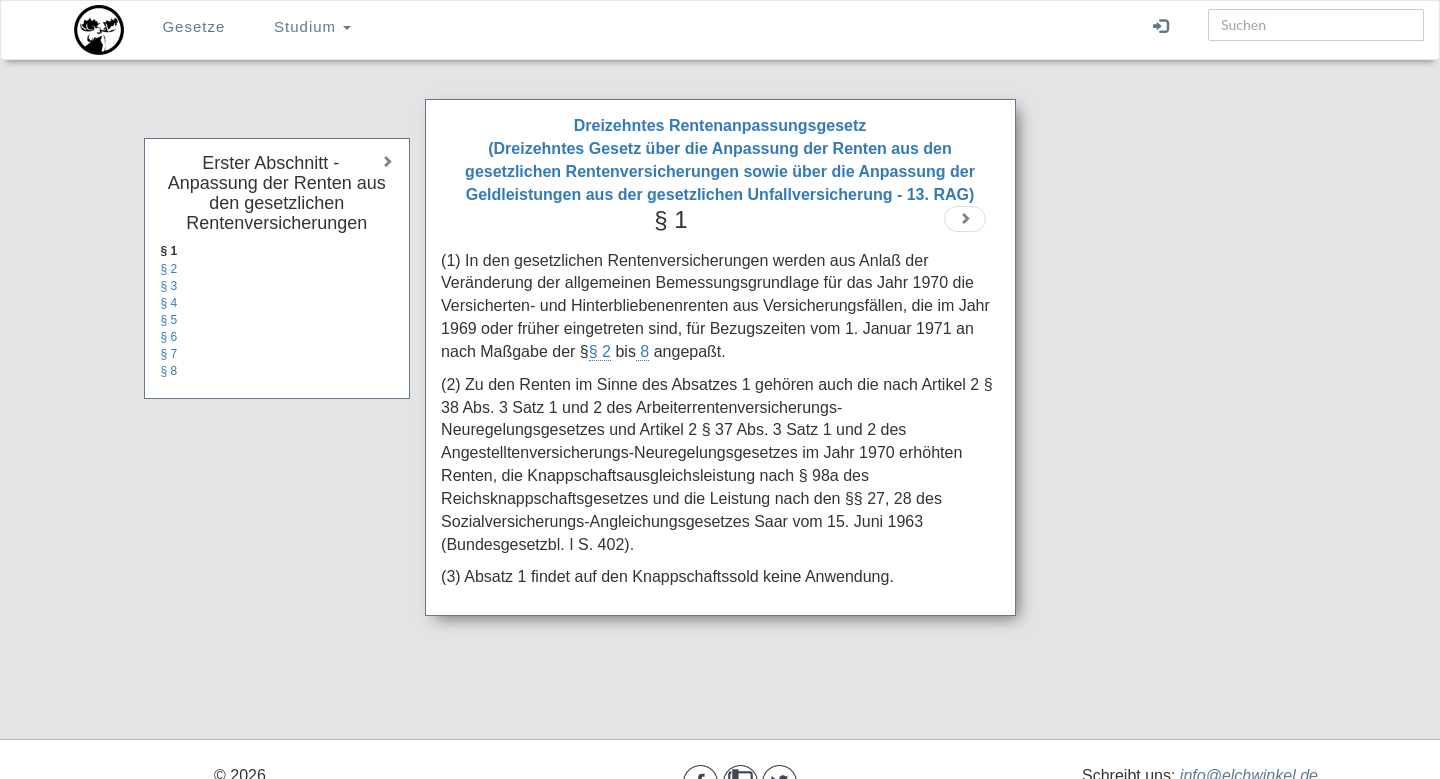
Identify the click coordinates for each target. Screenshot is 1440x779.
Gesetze (193, 26)
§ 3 (169, 286)
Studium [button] (312, 26)
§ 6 (169, 337)
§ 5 (169, 320)
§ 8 (169, 371)
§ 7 (169, 354)
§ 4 (169, 303)
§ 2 (169, 269)
